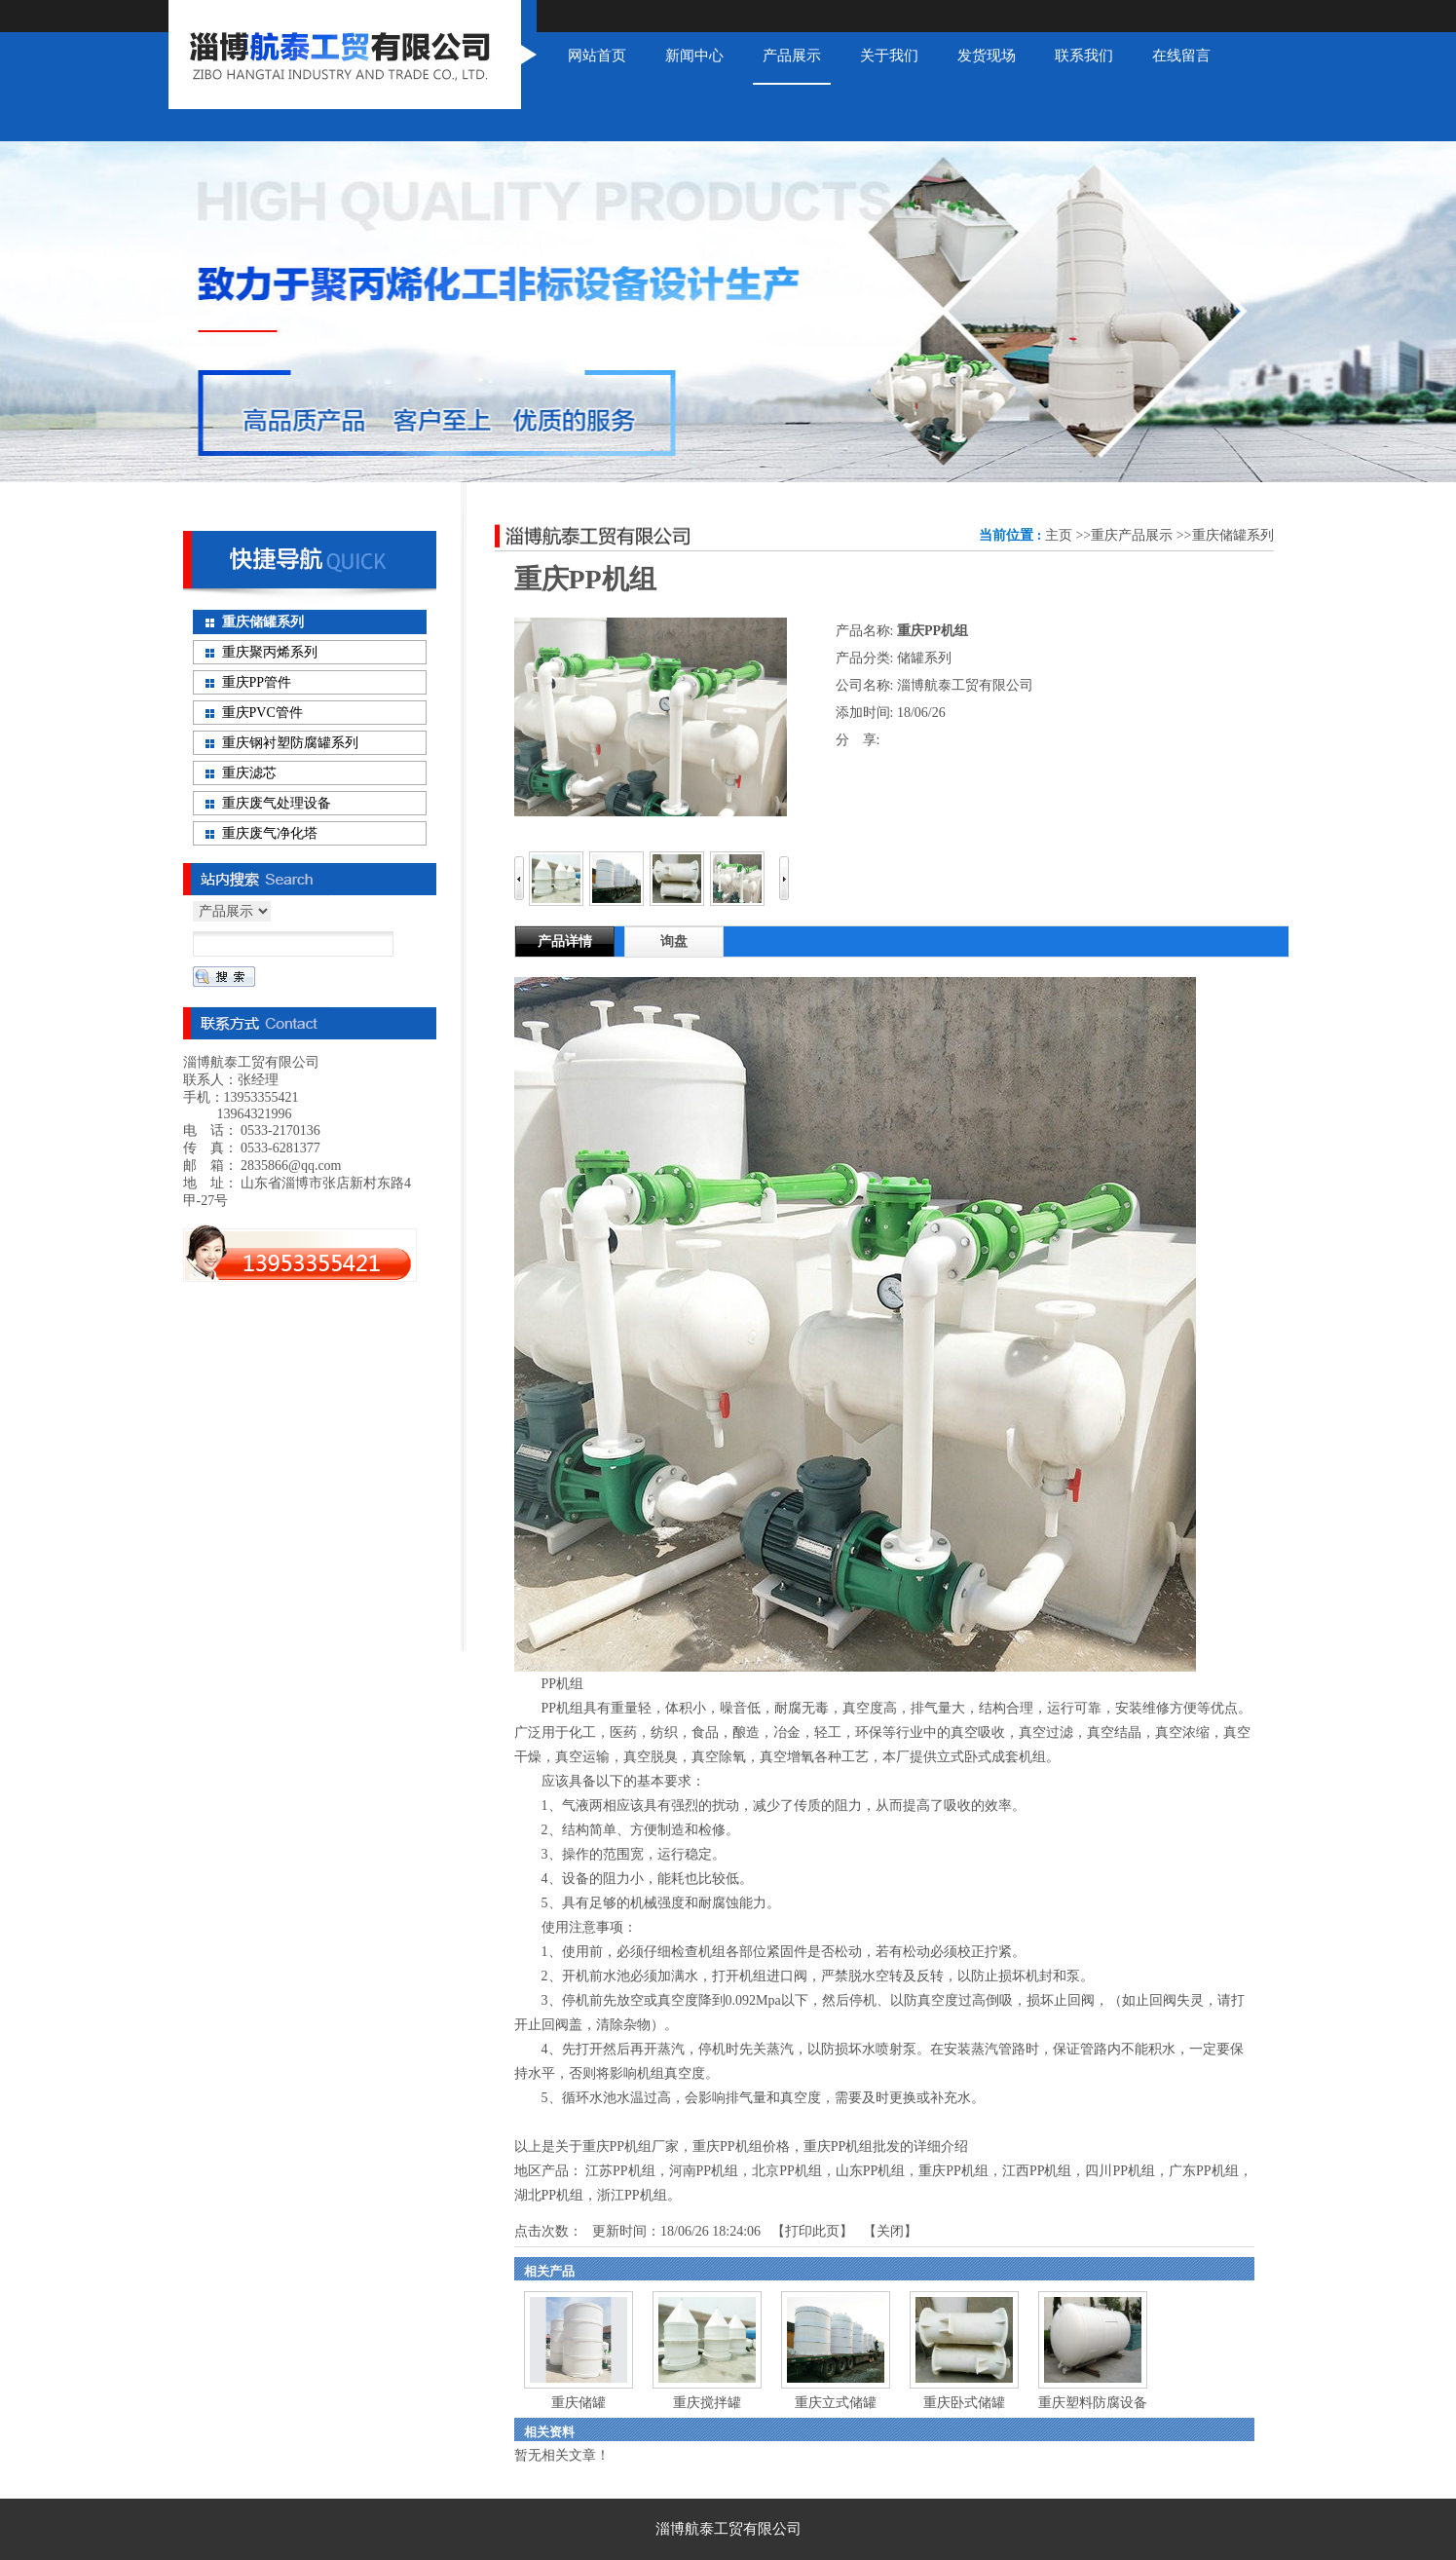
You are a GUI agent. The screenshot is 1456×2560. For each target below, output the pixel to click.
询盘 (674, 941)
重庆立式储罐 (836, 2402)
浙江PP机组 (632, 2195)
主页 (1058, 535)
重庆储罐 (578, 2402)
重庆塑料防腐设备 (1092, 2402)
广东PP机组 (1204, 2171)
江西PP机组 (1037, 2171)
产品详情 (565, 941)
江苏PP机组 (620, 2171)
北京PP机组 (787, 2171)
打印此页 (812, 2231)
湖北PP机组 (549, 2195)
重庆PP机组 (953, 2171)
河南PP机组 (704, 2171)
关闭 (890, 2231)
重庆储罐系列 (1233, 535)
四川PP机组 (1120, 2171)
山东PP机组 (871, 2171)
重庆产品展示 (1132, 535)
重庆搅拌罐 (707, 2402)
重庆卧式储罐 (964, 2402)
